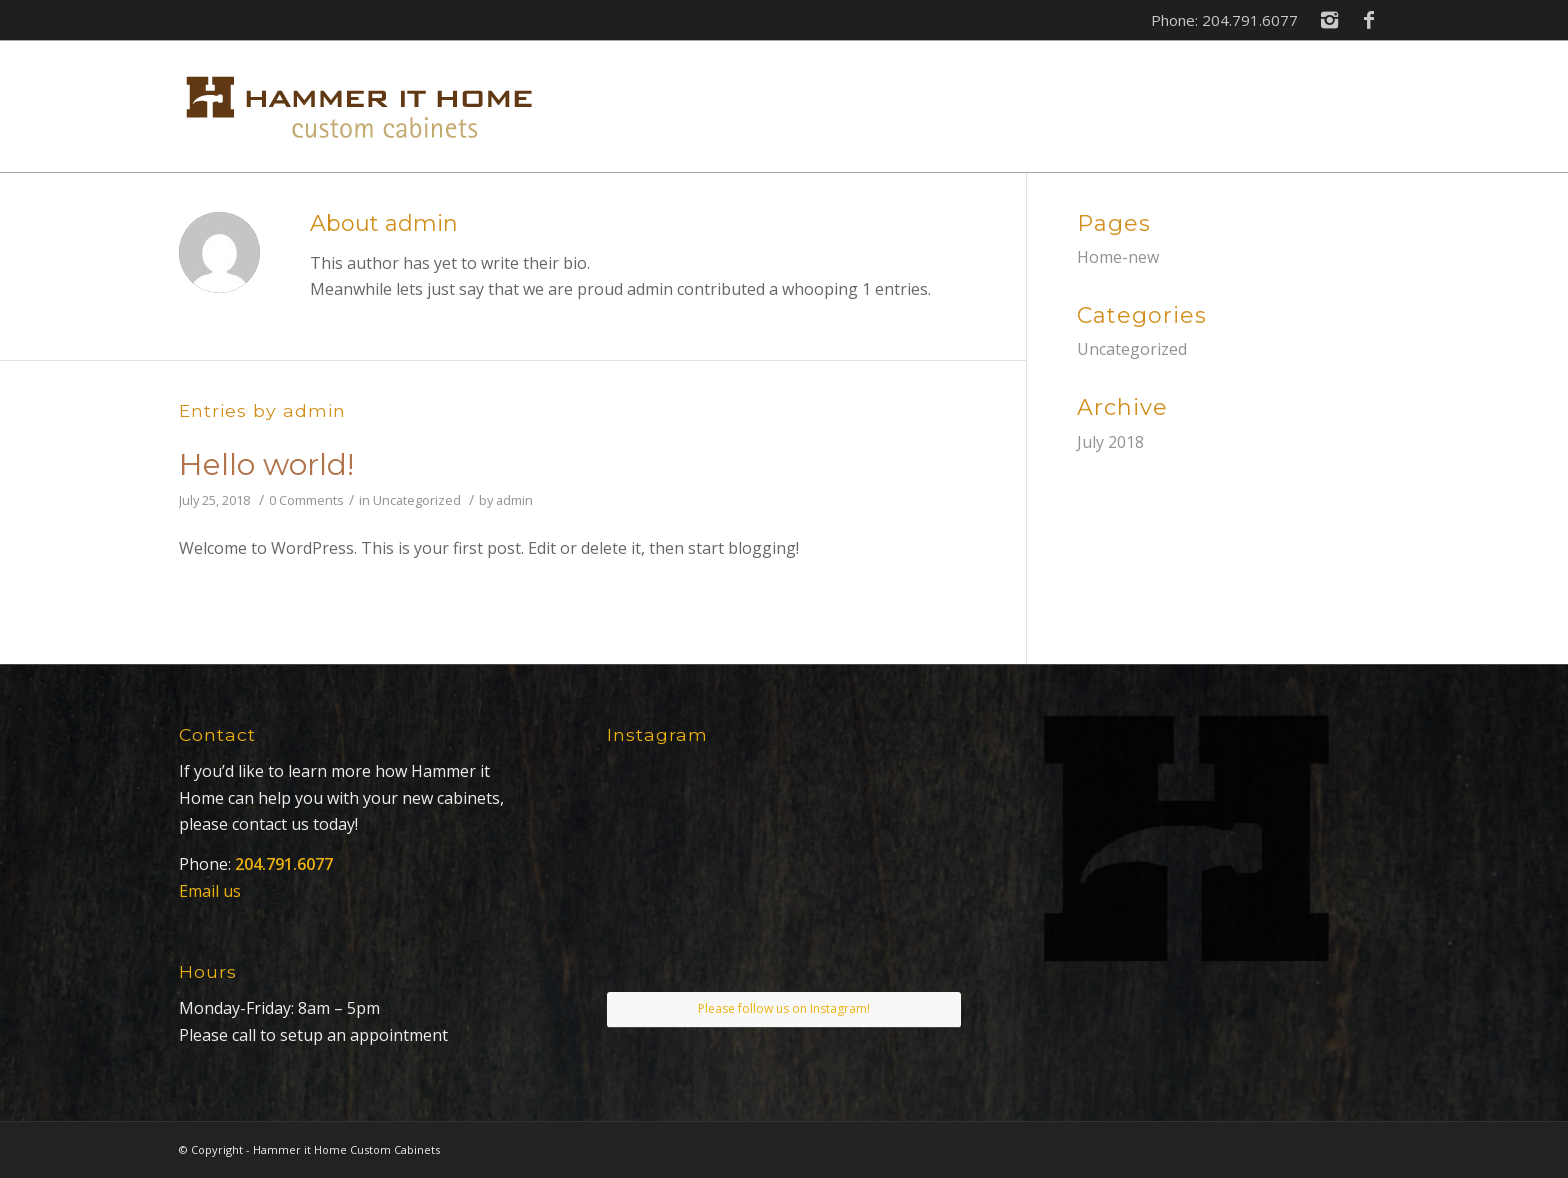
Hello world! (266, 464)
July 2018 (1110, 442)
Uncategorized (417, 500)
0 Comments (306, 500)
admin (514, 500)
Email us (210, 891)
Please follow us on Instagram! (784, 1008)
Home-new (1118, 257)
